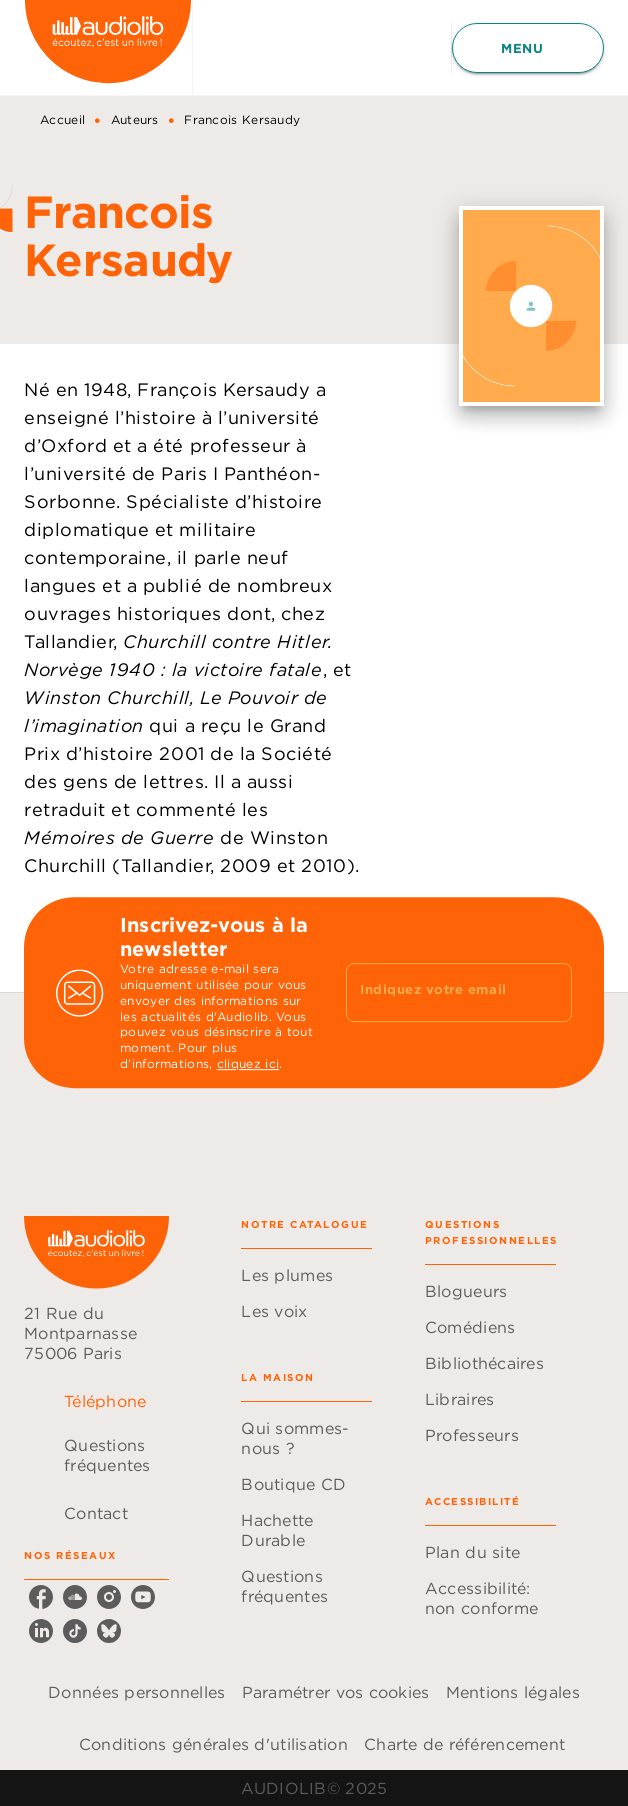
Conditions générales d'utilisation (213, 1744)
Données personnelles (136, 1692)
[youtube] (143, 1597)
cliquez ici (248, 1064)
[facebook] (41, 1597)
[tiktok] (75, 1631)
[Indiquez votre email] (434, 992)
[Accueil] (108, 47)
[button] (306, 1275)
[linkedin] (41, 1631)
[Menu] (528, 48)
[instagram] (109, 1597)
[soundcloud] (75, 1597)
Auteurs (135, 119)
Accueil (62, 119)
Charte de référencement (464, 1744)
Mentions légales (513, 1692)
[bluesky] (109, 1631)
